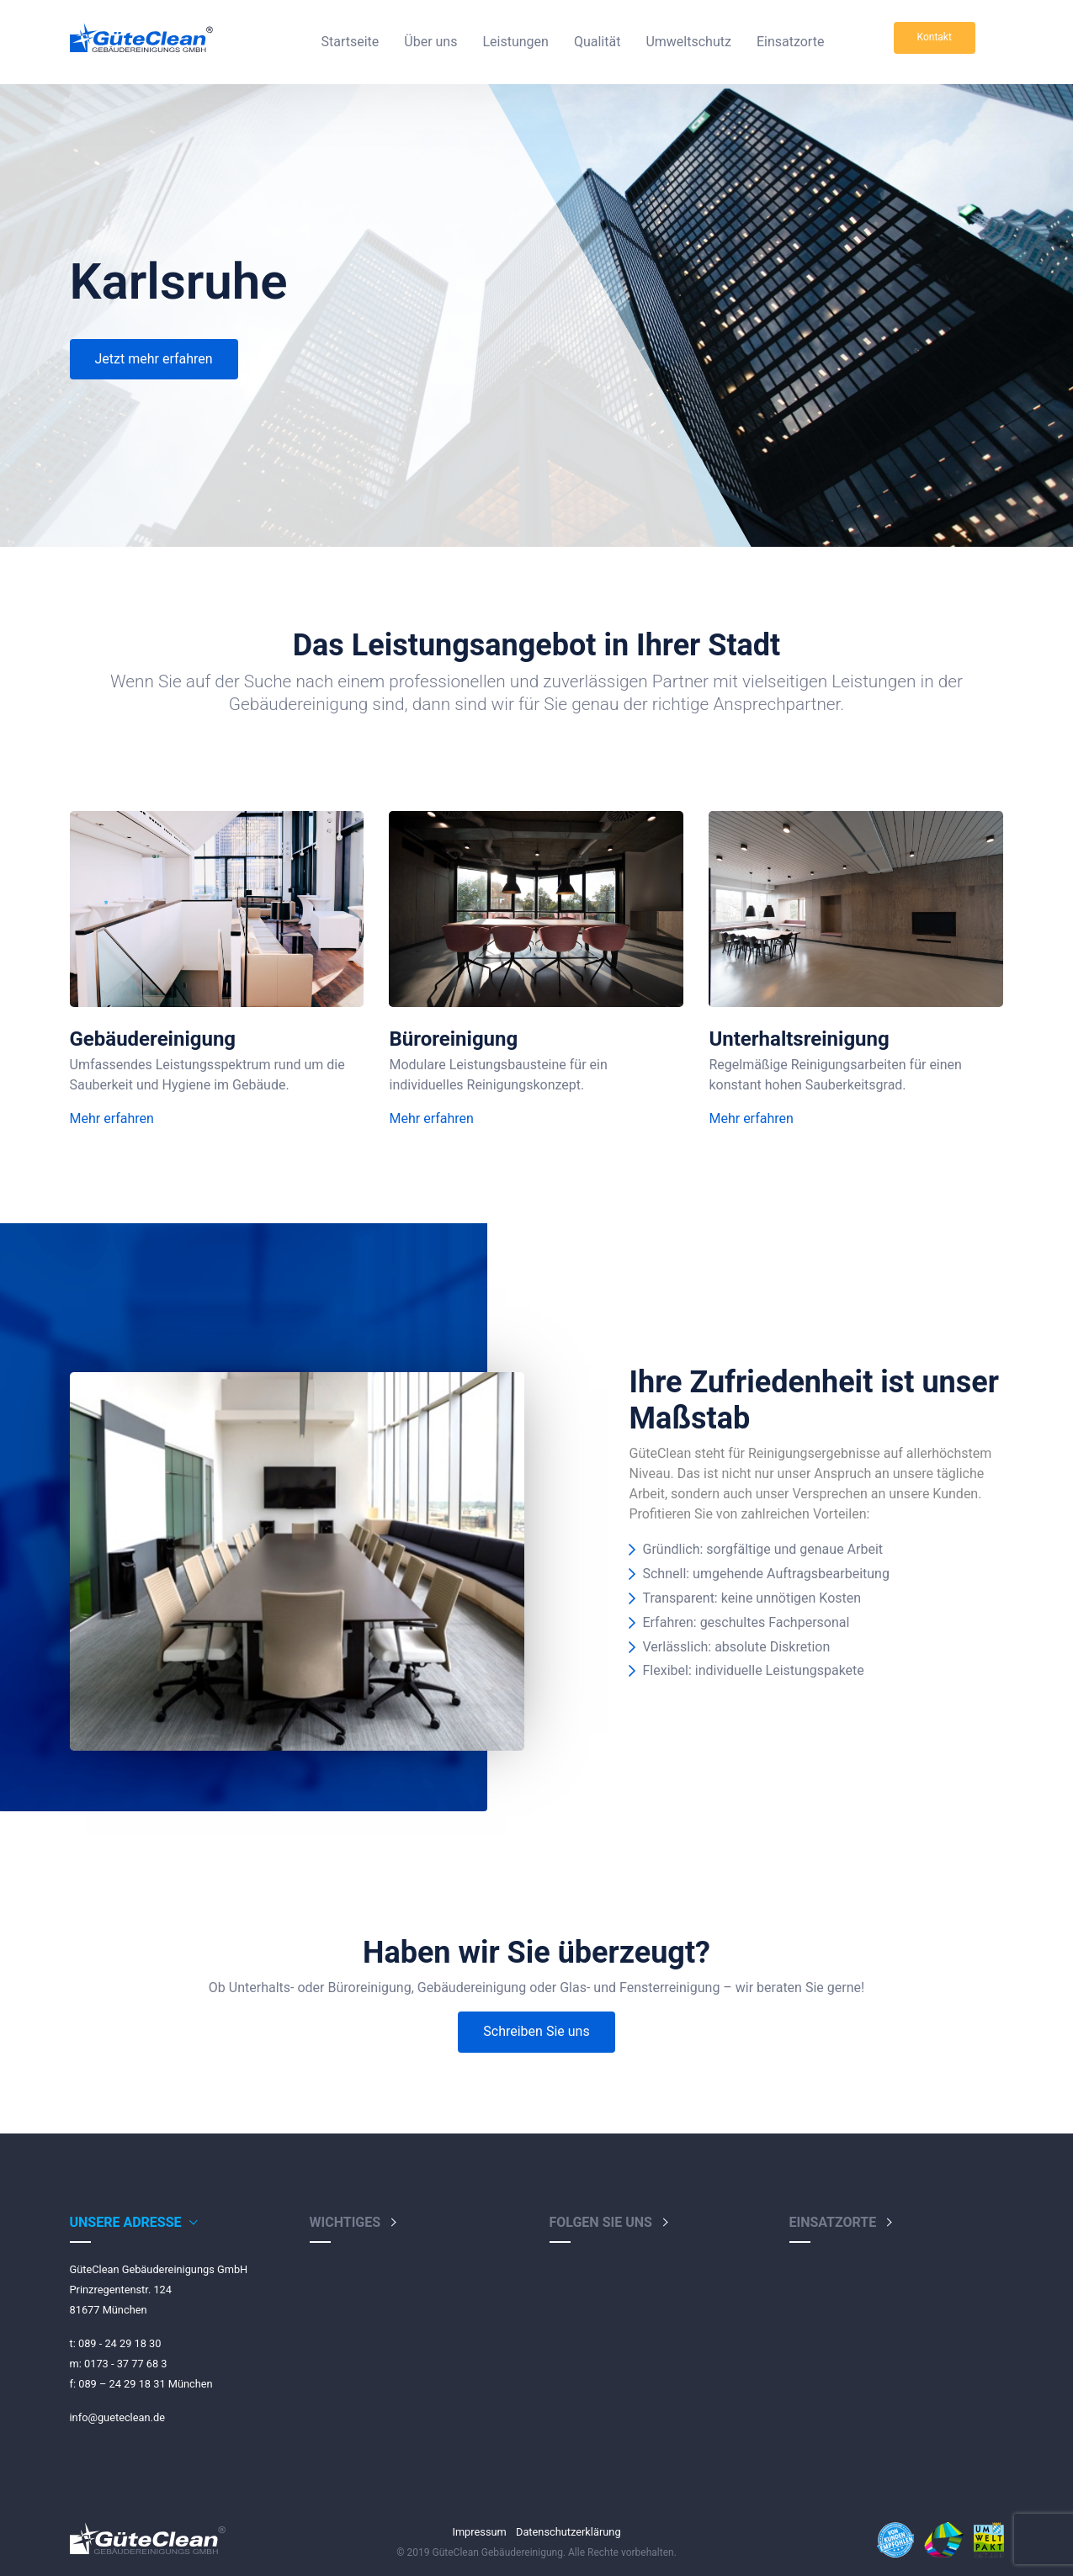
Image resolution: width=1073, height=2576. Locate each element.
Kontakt (934, 37)
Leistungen (515, 42)
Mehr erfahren (112, 1118)
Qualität (597, 42)
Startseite (350, 42)
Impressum (479, 2532)
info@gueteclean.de (117, 2417)
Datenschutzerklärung (568, 2532)
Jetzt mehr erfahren (154, 359)
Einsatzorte (790, 42)
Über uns (430, 42)
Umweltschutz (687, 42)
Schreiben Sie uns (536, 2031)
